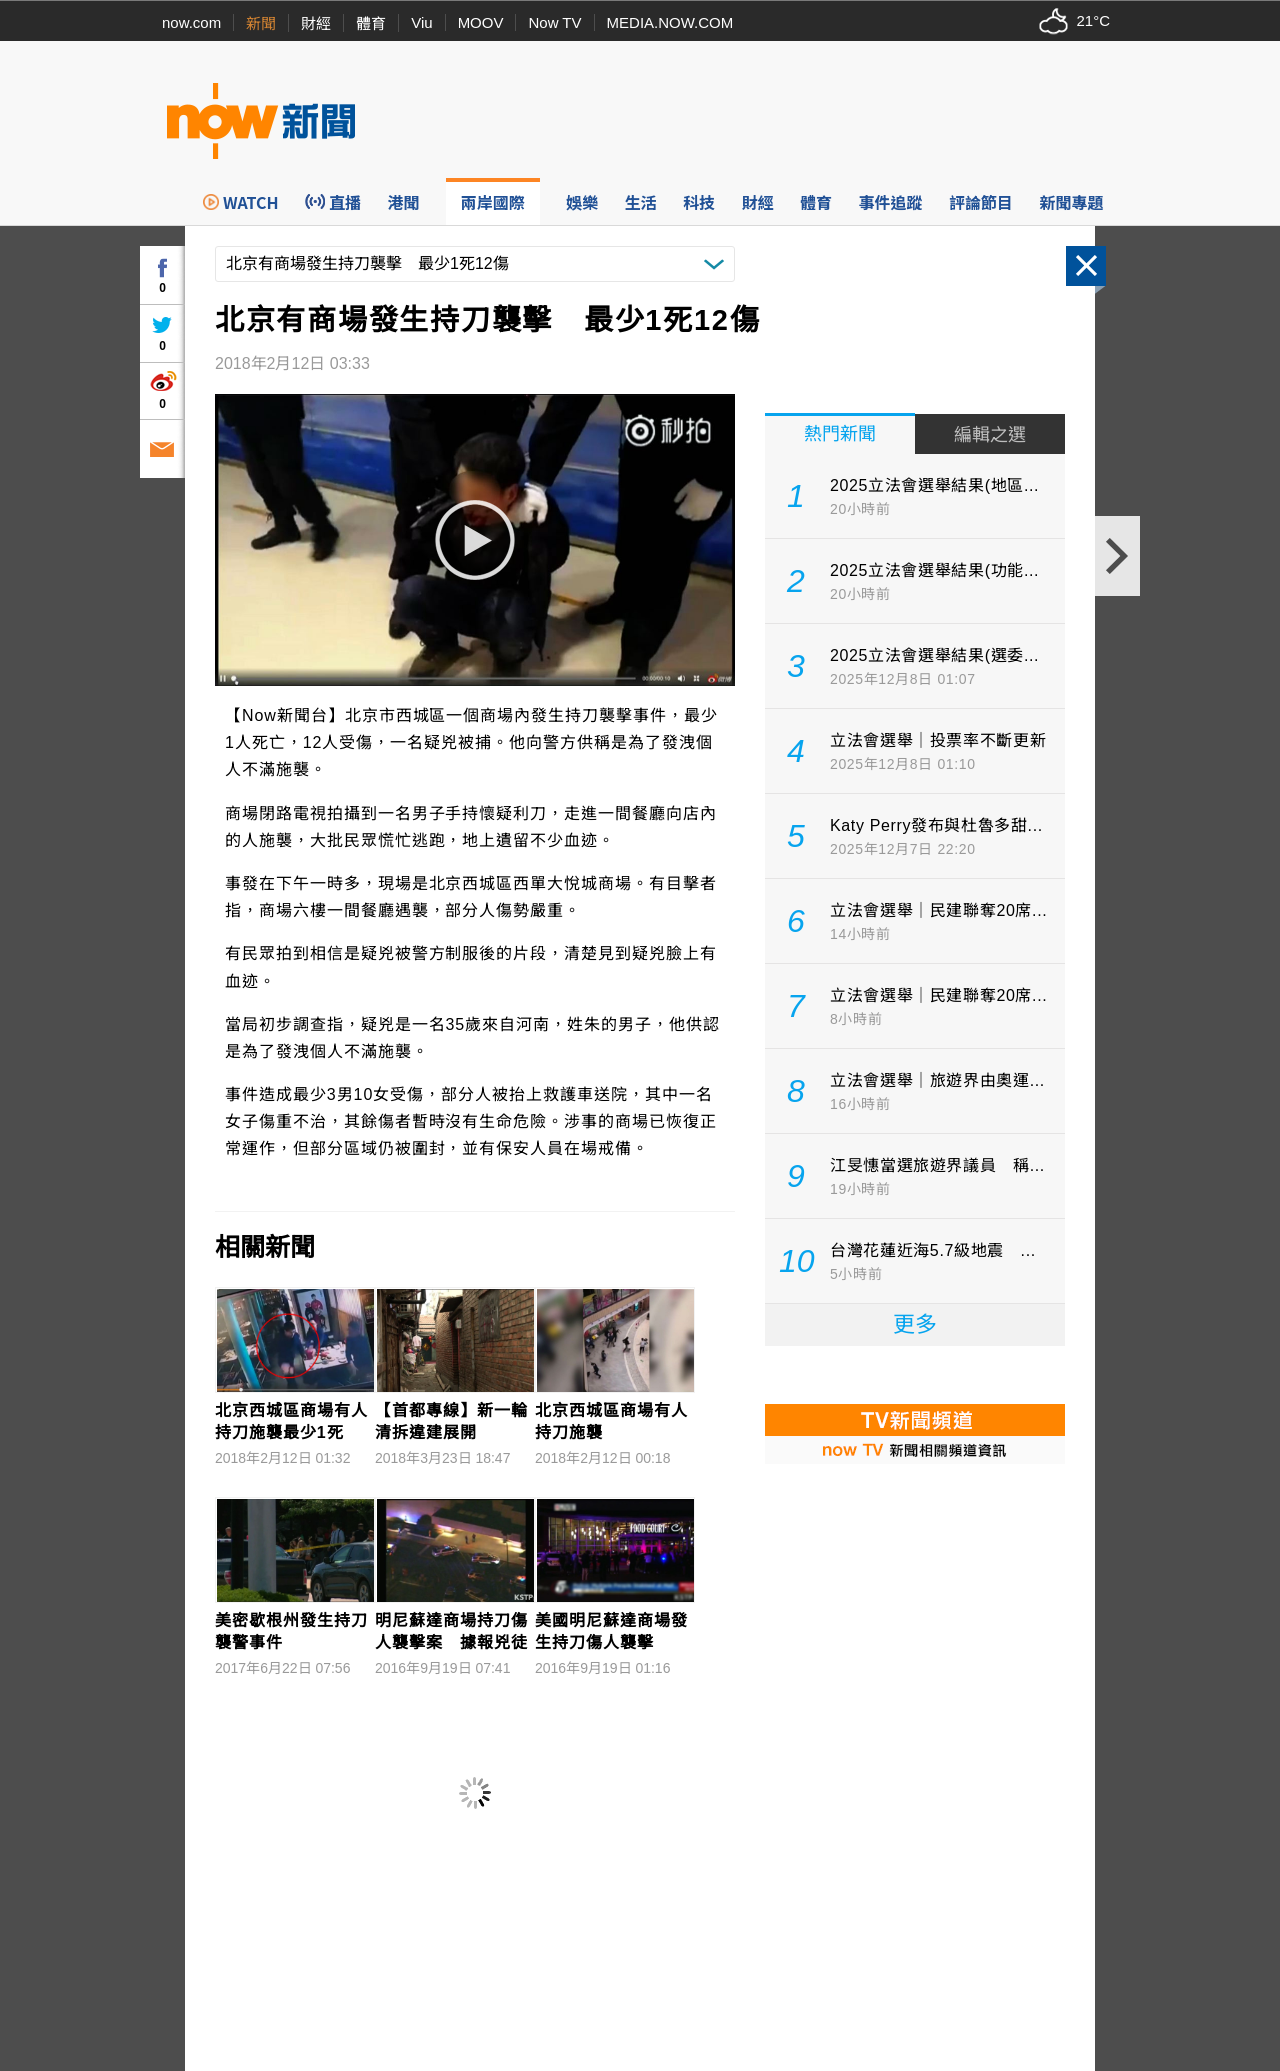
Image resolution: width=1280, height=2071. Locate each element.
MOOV (481, 22)
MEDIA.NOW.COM (670, 22)
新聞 (261, 23)
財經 (316, 23)
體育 (371, 23)
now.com (191, 22)
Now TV (554, 22)
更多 (915, 1324)
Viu (421, 22)
